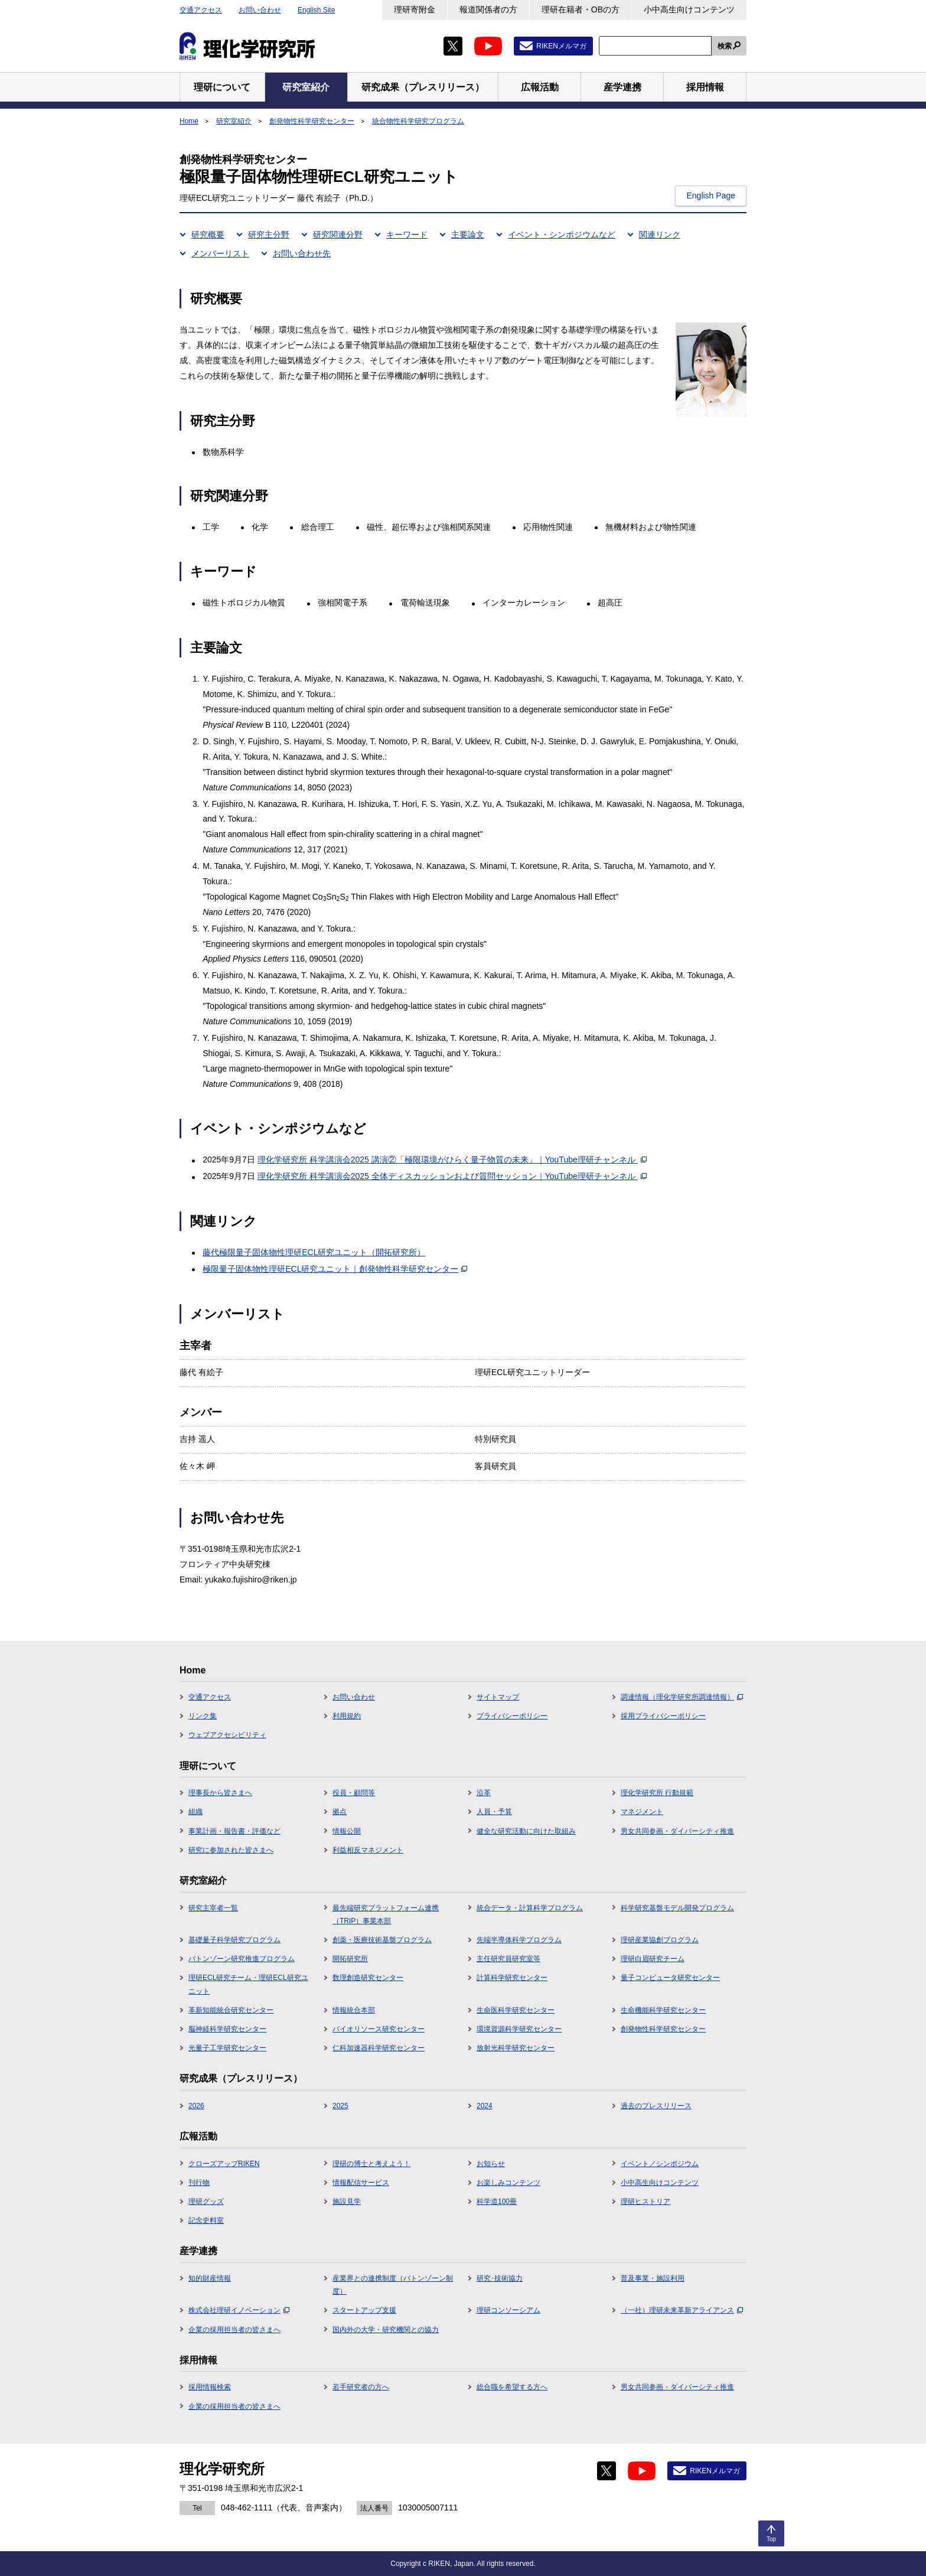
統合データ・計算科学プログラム (530, 1908)
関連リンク (659, 234)
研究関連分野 (338, 234)
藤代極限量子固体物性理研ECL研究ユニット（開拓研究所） (314, 1252)
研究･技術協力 (500, 2278)
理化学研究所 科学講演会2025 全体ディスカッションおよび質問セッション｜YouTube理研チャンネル (452, 1176)
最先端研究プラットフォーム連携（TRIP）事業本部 (385, 1914)
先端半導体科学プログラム (519, 1940)
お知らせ (491, 2164)
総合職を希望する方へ (512, 2387)
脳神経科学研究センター (227, 2029)
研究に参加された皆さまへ (230, 1850)
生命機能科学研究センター (663, 2010)
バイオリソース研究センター (378, 2029)
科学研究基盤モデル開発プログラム (677, 1908)
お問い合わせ (260, 10)
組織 (195, 1812)
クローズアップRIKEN (224, 2164)
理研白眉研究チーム (652, 1959)
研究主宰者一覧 (213, 1908)
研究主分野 (268, 234)
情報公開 (346, 1831)
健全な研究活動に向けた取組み (526, 1831)
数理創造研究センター (367, 1977)
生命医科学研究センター (516, 2010)
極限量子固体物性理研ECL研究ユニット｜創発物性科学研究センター (335, 1269)
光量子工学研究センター (227, 2048)
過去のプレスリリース (656, 2106)
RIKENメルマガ (561, 46)
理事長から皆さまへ (220, 1793)
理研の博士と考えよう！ (371, 2164)
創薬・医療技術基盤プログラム (382, 1940)
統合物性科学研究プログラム (418, 121)
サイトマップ (498, 1697)
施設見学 (346, 2201)
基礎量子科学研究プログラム (234, 1940)
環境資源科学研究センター (519, 2029)
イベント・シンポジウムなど (561, 234)
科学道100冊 (497, 2201)
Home (189, 121)
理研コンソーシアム (508, 2310)
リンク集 (202, 1716)
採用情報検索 (209, 2387)
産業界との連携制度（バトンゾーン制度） (392, 2284)
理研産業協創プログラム (660, 1940)
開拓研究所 (350, 1959)
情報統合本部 (353, 2010)
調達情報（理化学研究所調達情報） (682, 1697)
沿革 (484, 1793)
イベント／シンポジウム (660, 2164)
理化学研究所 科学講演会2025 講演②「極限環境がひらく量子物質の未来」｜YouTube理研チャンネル (452, 1159)
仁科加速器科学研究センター (378, 2048)
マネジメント (642, 1812)
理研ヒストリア (645, 2201)
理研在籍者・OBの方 (580, 9)
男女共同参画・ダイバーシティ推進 (677, 1831)
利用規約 (346, 1716)
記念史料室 (206, 2220)
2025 (340, 2106)
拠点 (339, 1812)
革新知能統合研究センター (230, 2010)
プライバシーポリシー (512, 1716)
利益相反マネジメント (367, 1850)
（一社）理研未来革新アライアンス (682, 2310)
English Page (710, 195)
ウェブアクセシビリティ (227, 1735)
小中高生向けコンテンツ (689, 9)
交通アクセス (201, 10)
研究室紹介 (234, 121)
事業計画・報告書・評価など (234, 1831)
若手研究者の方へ (360, 2387)
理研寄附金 (414, 9)
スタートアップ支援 (364, 2310)
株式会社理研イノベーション (238, 2310)
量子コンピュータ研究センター (670, 1977)
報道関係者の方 (488, 9)
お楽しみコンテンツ (508, 2182)
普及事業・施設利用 (652, 2278)
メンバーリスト (220, 253)
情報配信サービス (360, 2182)
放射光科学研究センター (516, 2048)
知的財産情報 (209, 2278)
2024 (485, 2106)
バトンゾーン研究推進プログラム (241, 1959)
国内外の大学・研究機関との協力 (385, 2330)
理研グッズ (206, 2201)
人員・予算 (494, 1812)
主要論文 (467, 234)
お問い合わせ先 (302, 253)
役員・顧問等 (353, 1793)
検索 (725, 46)
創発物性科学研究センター (311, 121)
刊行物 (199, 2182)
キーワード (407, 234)
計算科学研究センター (512, 1977)
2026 (196, 2106)
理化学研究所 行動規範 (657, 1793)
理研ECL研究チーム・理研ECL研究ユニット (248, 1984)
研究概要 (207, 234)
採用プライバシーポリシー (663, 1716)
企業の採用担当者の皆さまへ (234, 2330)
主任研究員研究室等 (508, 1959)
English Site (316, 10)
